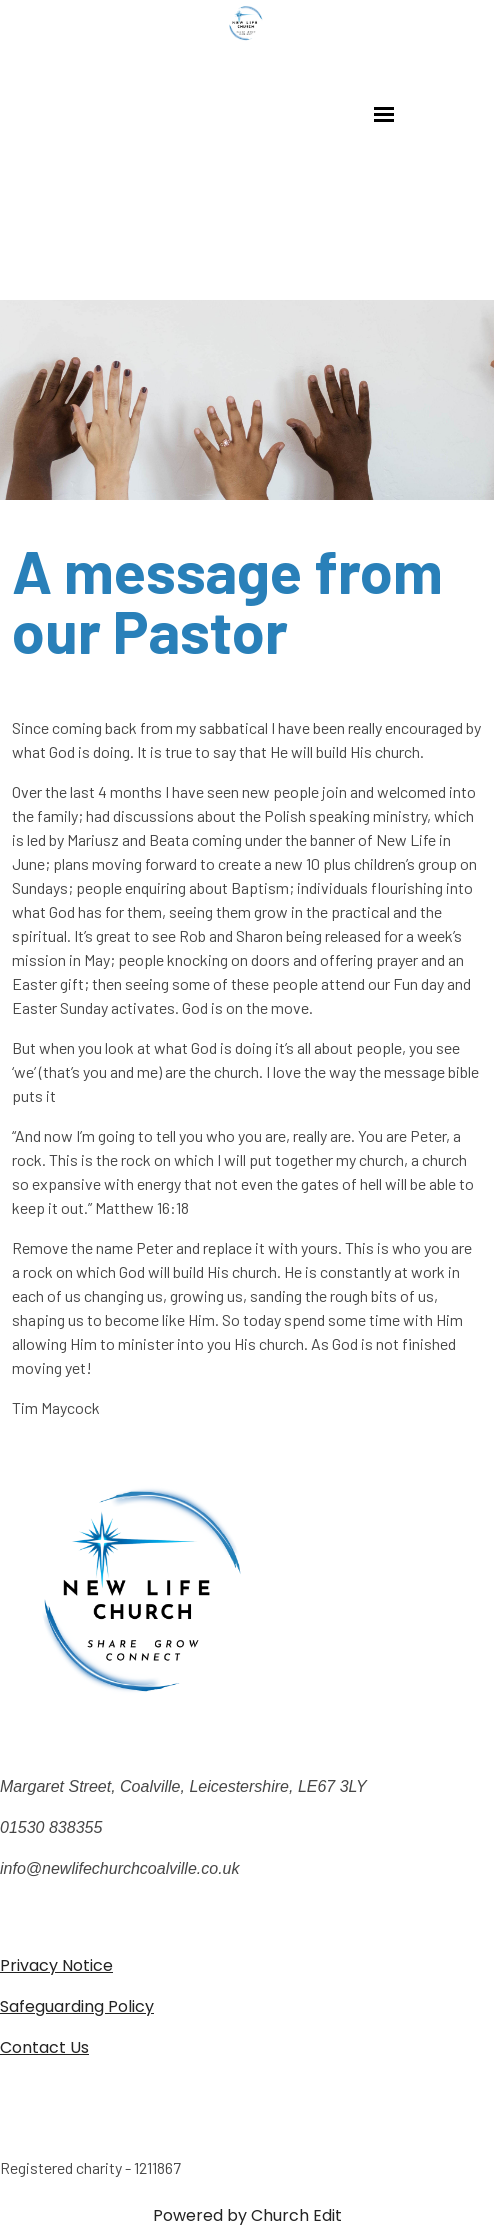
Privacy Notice (56, 1965)
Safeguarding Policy (77, 2006)
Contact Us (44, 2047)
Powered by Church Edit (247, 2215)
